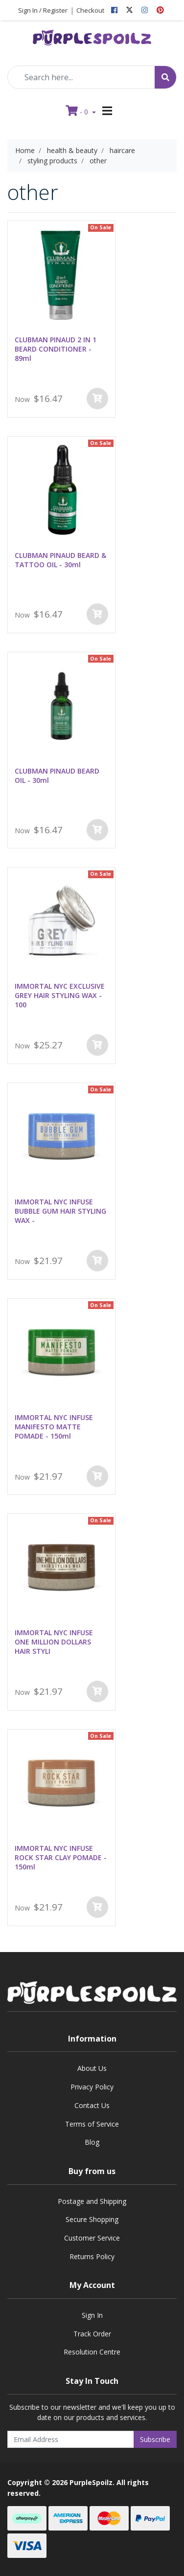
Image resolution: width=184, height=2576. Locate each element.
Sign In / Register (43, 10)
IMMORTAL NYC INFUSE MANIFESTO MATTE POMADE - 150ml (54, 1427)
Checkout (90, 10)
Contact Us (92, 2105)
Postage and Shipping (92, 2201)
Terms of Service (92, 2124)
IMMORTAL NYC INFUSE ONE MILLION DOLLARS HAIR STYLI (54, 1642)
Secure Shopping (92, 2219)
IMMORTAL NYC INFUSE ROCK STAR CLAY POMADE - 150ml (61, 1857)
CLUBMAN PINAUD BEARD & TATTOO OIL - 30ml (60, 560)
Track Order (92, 2333)
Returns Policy (92, 2256)
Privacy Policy (92, 2086)
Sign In (92, 2315)
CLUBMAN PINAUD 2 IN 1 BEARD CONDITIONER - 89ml (55, 349)
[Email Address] (70, 2439)
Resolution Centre (92, 2351)
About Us (92, 2068)
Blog (92, 2142)
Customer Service (92, 2238)
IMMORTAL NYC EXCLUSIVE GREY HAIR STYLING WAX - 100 (60, 995)
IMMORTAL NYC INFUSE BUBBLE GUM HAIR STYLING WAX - (60, 1211)
